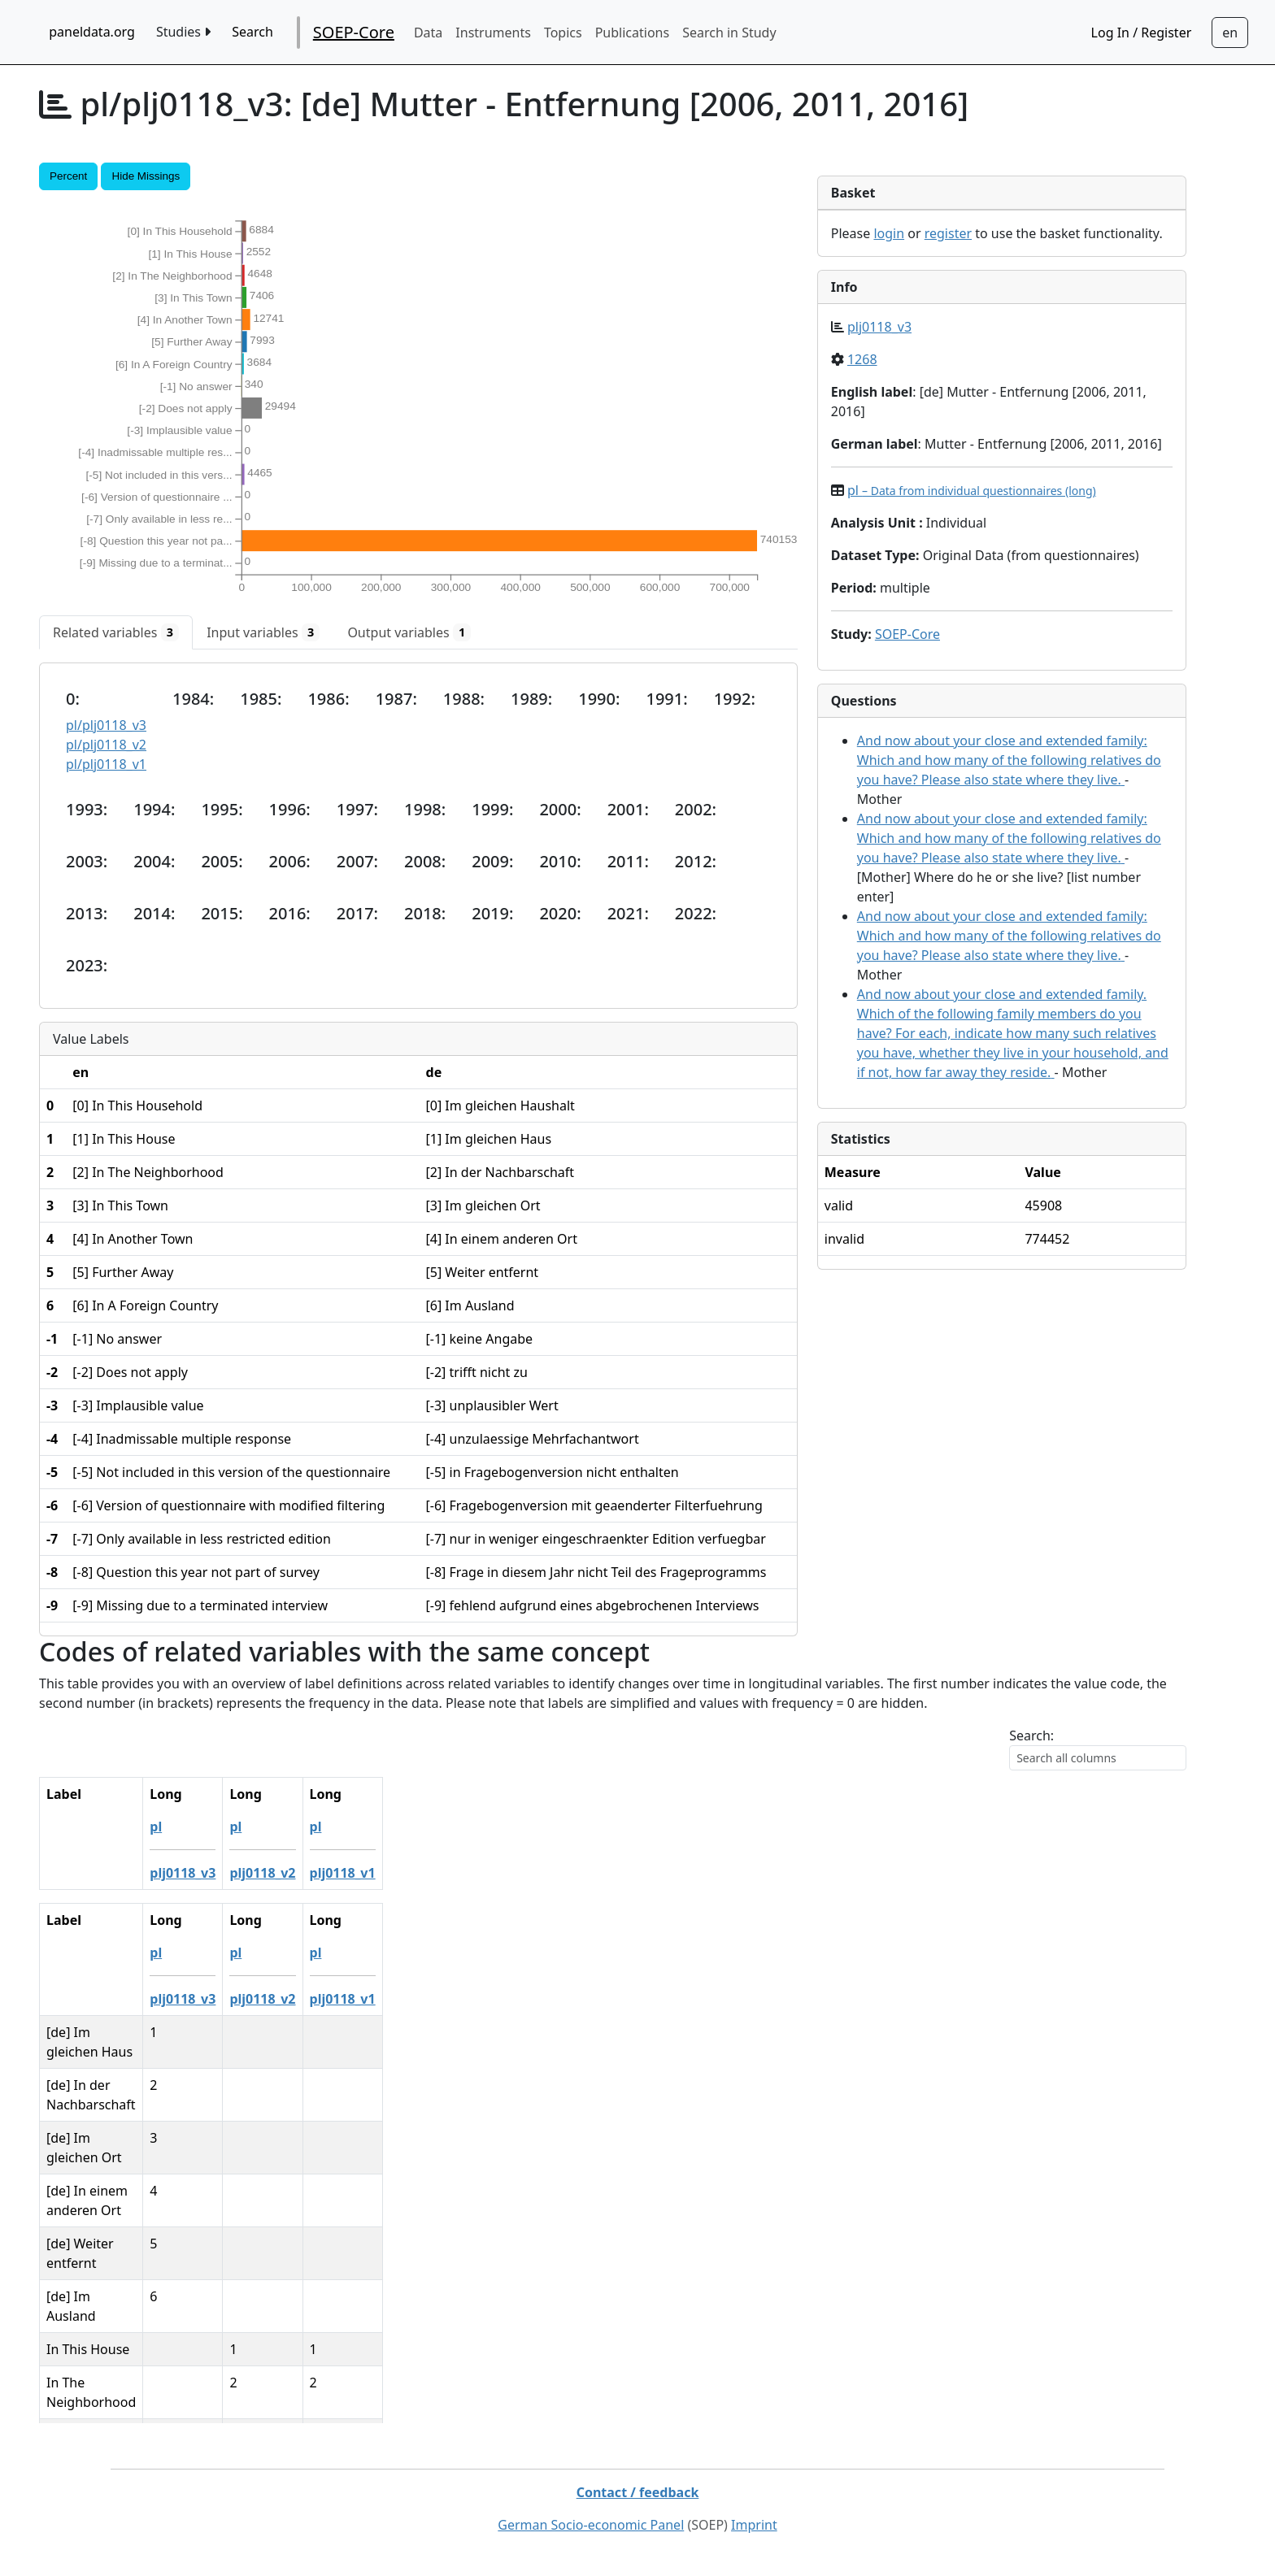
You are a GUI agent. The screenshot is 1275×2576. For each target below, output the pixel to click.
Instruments (493, 32)
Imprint (754, 2525)
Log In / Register (1141, 32)
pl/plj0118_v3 (106, 725)
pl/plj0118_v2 (106, 745)
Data (428, 32)
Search (252, 32)
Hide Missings (145, 176)
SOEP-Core (353, 32)
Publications (632, 32)
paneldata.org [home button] (92, 32)
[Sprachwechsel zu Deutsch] (1230, 32)
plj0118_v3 (879, 327)
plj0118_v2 (331, 1873)
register (948, 233)
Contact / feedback (638, 2492)
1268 (862, 359)
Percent (68, 176)
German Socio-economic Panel (591, 2525)
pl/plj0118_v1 (106, 764)
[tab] (116, 632)
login (888, 233)
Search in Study (729, 32)
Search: (1031, 1735)
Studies (183, 32)
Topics (563, 32)
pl (971, 490)
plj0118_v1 (412, 1873)
